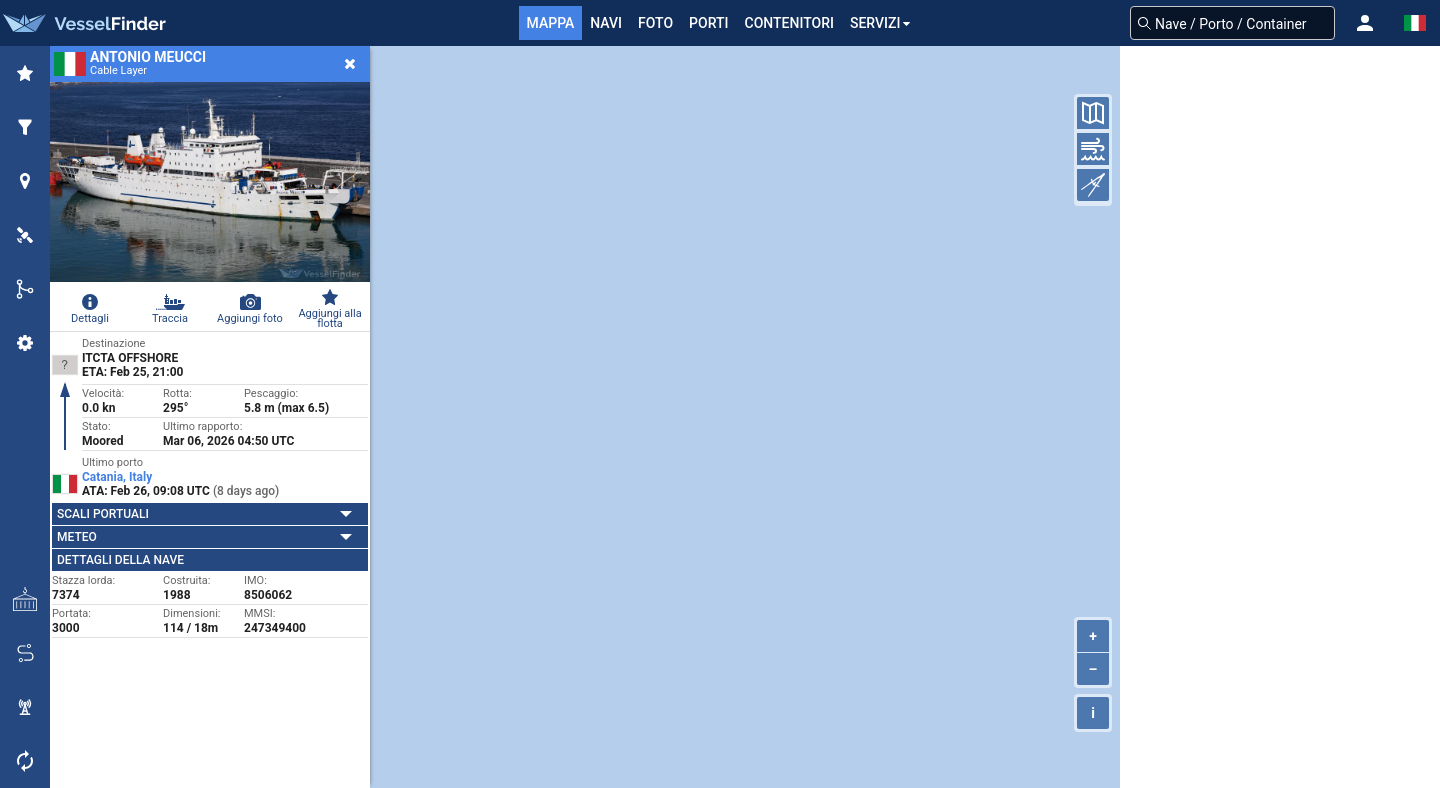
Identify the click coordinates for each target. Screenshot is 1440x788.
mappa (551, 23)
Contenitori (789, 23)
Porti (708, 23)
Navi (606, 23)
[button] (1365, 23)
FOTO (655, 23)
